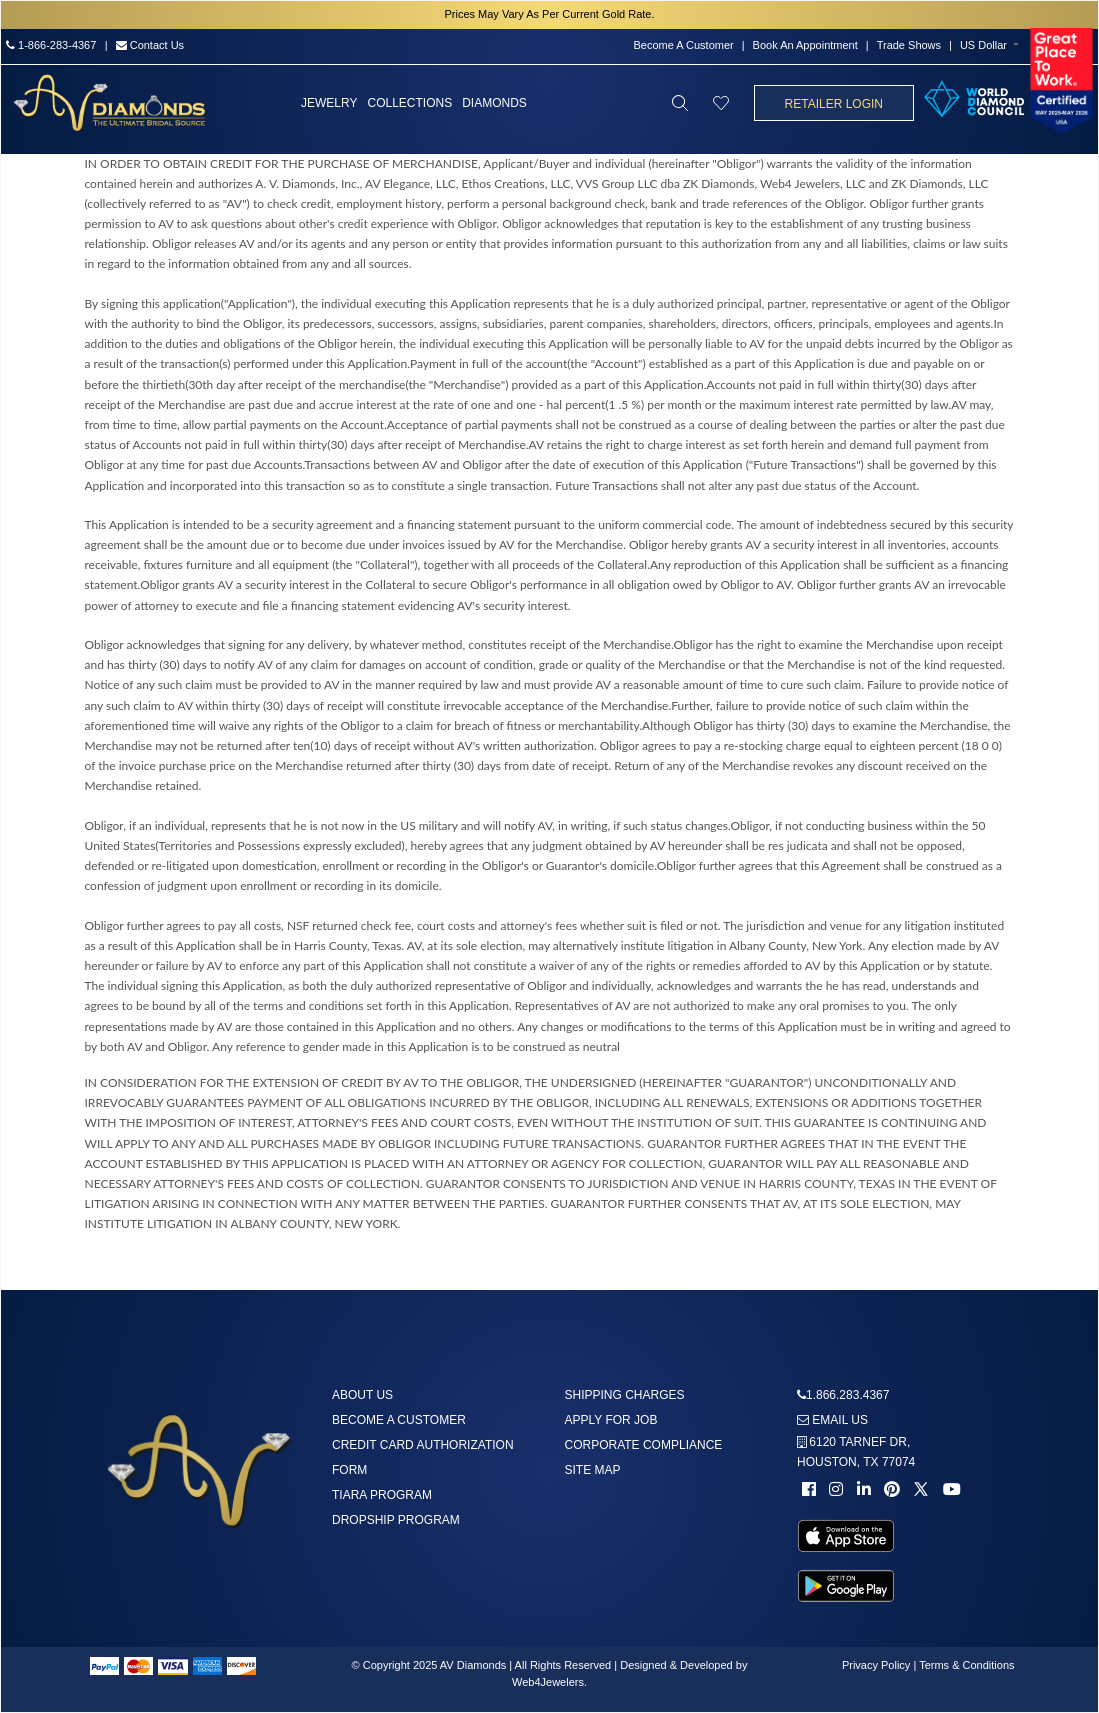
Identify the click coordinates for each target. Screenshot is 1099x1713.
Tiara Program (382, 1495)
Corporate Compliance (644, 1445)
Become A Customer (683, 45)
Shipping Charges (625, 1395)
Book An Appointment (805, 45)
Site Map (593, 1470)
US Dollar (983, 45)
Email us (832, 1420)
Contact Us (150, 45)
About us (362, 1395)
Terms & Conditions (966, 1665)
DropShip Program (396, 1520)
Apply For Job (611, 1420)
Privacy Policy (876, 1665)
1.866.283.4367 (847, 1395)
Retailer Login (834, 104)
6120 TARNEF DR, (856, 1451)
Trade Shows (909, 45)
